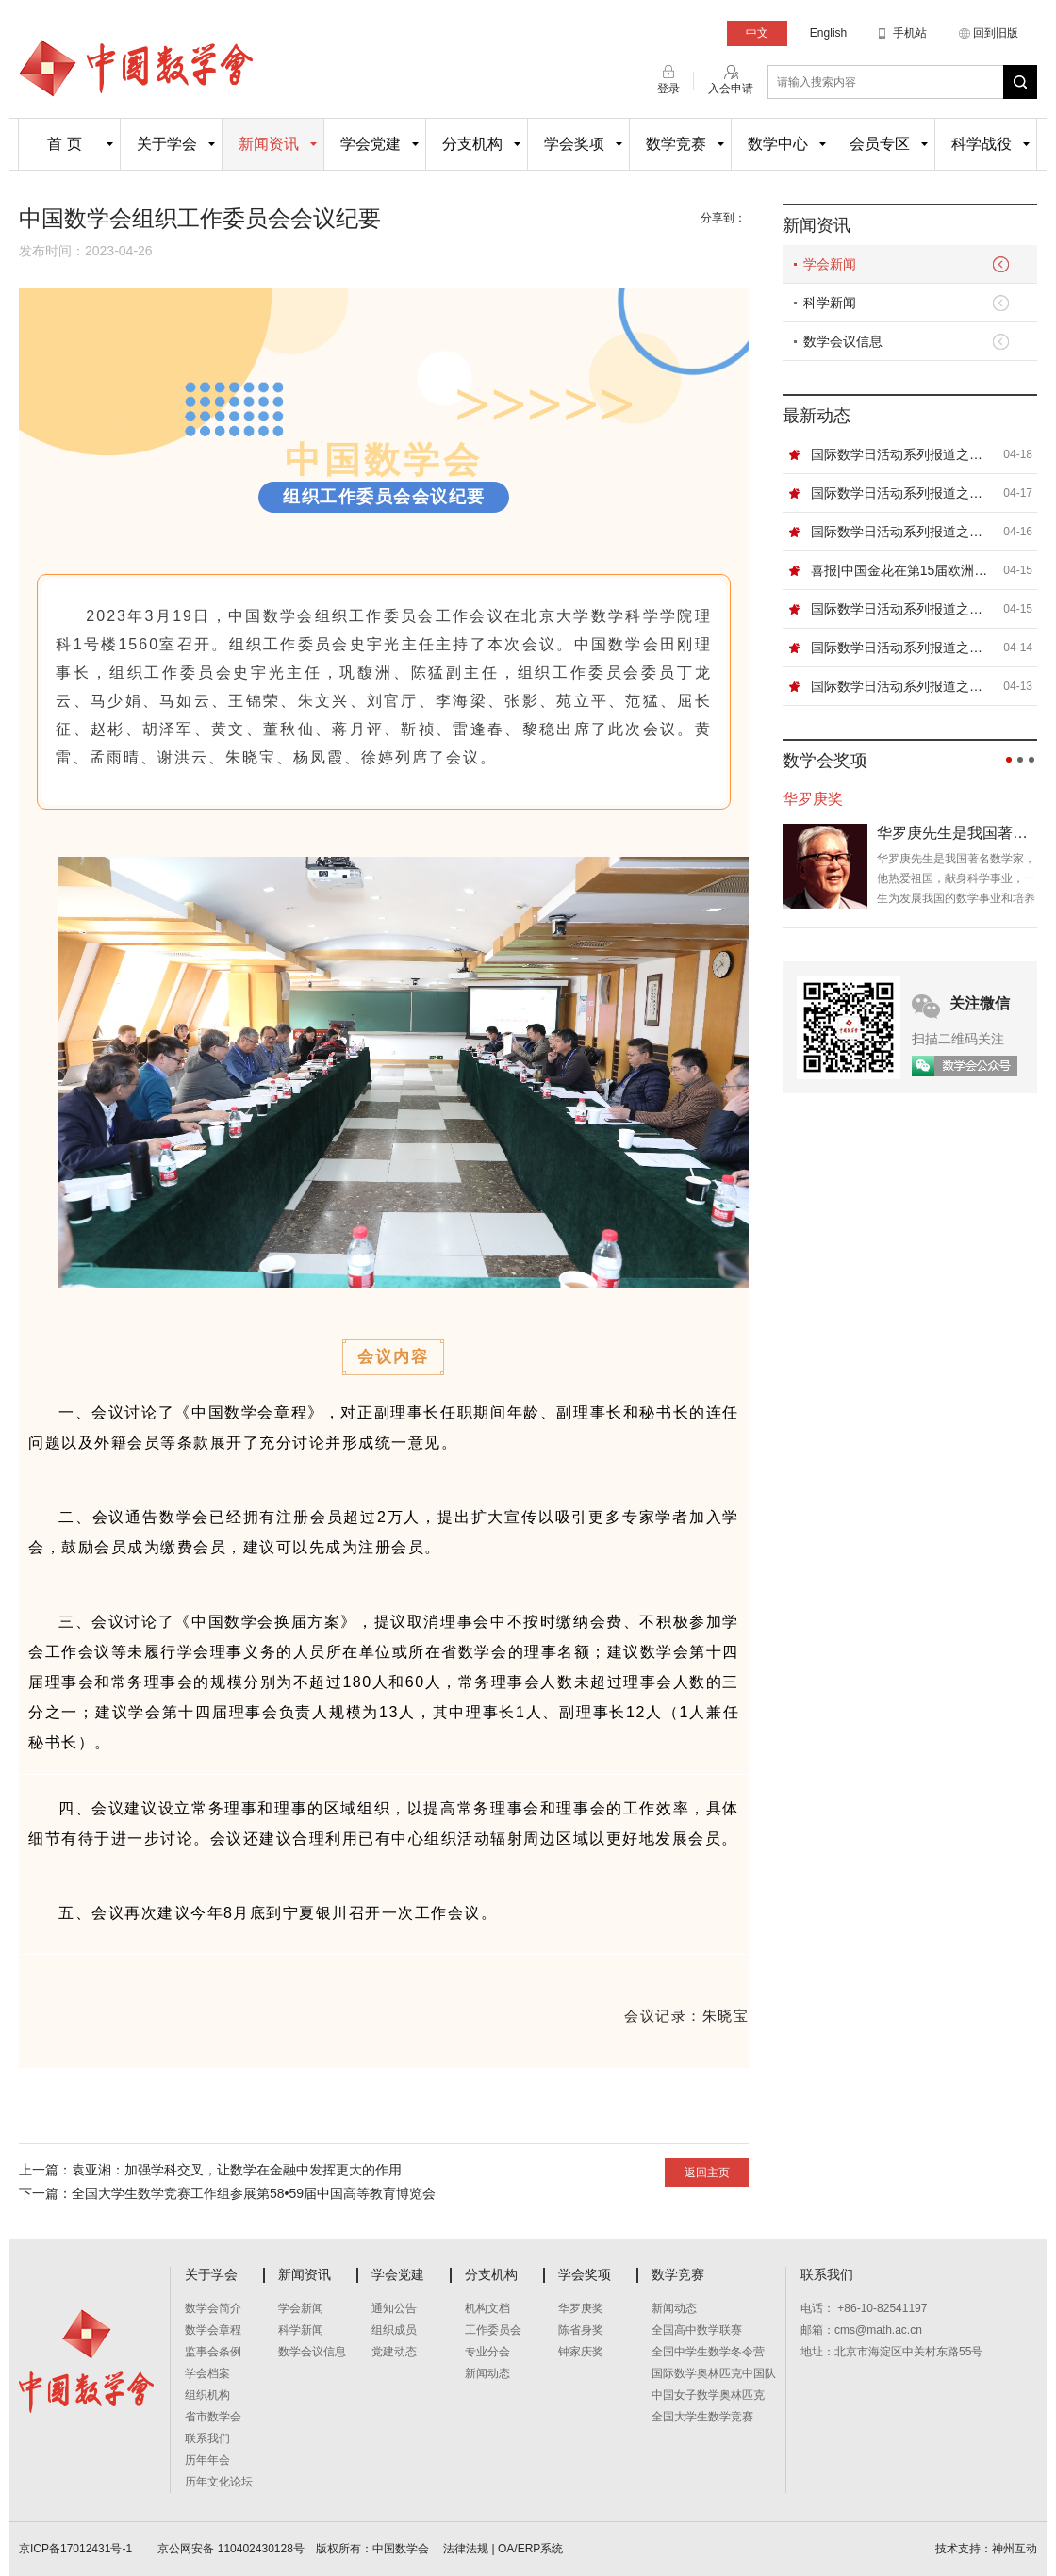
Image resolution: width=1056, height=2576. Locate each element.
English (828, 33)
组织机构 (207, 2395)
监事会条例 (213, 2351)
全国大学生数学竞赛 (702, 2416)
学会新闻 (829, 263)
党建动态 (394, 2351)
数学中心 (778, 144)
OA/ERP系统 (530, 2548)
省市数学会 (213, 2416)
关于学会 (167, 144)
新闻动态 (487, 2373)
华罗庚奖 (580, 2308)
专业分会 (487, 2351)
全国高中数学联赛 (697, 2330)
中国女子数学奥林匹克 (708, 2395)
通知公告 (394, 2308)
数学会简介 (213, 2308)
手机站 (910, 33)
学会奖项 (574, 144)
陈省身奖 (580, 2330)
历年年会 (207, 2460)
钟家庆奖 (580, 2351)
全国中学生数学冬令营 (708, 2351)
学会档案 (207, 2373)
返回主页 (707, 2172)
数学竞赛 (676, 144)
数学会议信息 (843, 341)
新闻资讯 (269, 144)
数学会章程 (213, 2330)
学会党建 (370, 144)
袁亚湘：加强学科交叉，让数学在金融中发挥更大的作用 (237, 2169)
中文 (757, 33)
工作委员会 (493, 2330)
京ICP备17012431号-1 (77, 2548)
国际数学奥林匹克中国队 (714, 2373)
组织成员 (394, 2330)
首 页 (64, 144)
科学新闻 (829, 302)
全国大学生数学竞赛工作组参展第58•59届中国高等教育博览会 (254, 2193)
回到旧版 (995, 33)
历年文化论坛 (219, 2481)
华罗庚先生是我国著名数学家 (957, 833)
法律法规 (465, 2548)
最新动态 (816, 415)
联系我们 (207, 2438)
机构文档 (487, 2308)
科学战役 (981, 144)
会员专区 (880, 144)
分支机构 (472, 144)
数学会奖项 (825, 760)
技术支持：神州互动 (986, 2548)
